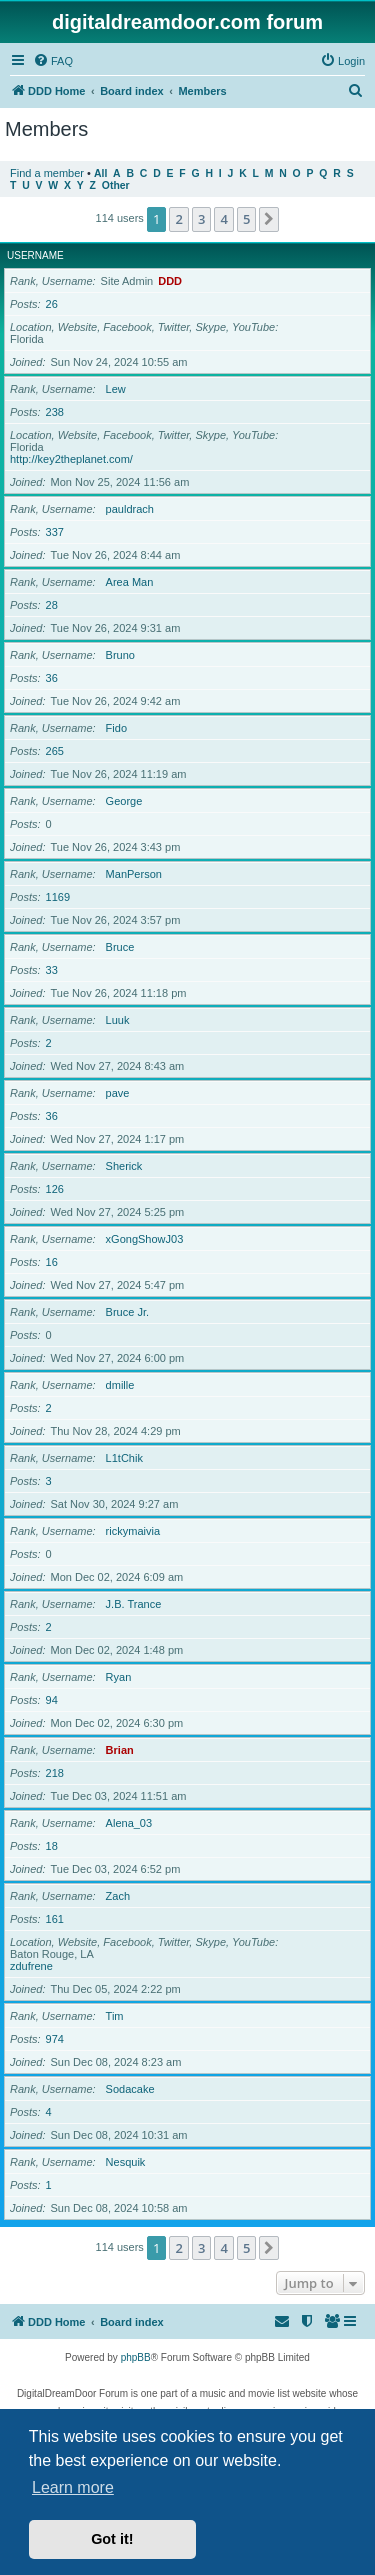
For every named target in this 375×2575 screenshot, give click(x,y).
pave (118, 1093)
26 (52, 304)
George (124, 801)
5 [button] (246, 219)
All (100, 173)
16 (52, 1262)
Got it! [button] (112, 2539)
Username (35, 255)
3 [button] (201, 219)
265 (55, 751)
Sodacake (130, 2089)
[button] (269, 219)
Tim (115, 2016)
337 (55, 532)
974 (55, 2039)
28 (52, 605)
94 (52, 1700)
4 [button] (223, 219)
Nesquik (126, 2162)
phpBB (136, 2357)
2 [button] (178, 219)
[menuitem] (53, 61)
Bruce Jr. (127, 1312)
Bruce (120, 947)
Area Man (130, 582)
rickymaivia (133, 1531)
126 (55, 1189)
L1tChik (124, 1458)
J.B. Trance (134, 1604)
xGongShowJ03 (145, 1239)
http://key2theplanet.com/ (71, 459)
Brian (120, 1750)
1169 (58, 897)
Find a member (47, 173)
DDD (170, 281)
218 (55, 1773)
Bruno (120, 655)
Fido (116, 728)
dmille (120, 1385)
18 (52, 1846)
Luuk (118, 1020)
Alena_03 (129, 1823)
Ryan (119, 1677)
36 (52, 678)
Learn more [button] (73, 2487)
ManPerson (134, 874)
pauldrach (130, 509)
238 (55, 412)
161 (55, 1919)
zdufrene (31, 1966)
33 (52, 970)
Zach (118, 1896)
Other (116, 185)
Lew (116, 389)
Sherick (124, 1166)
